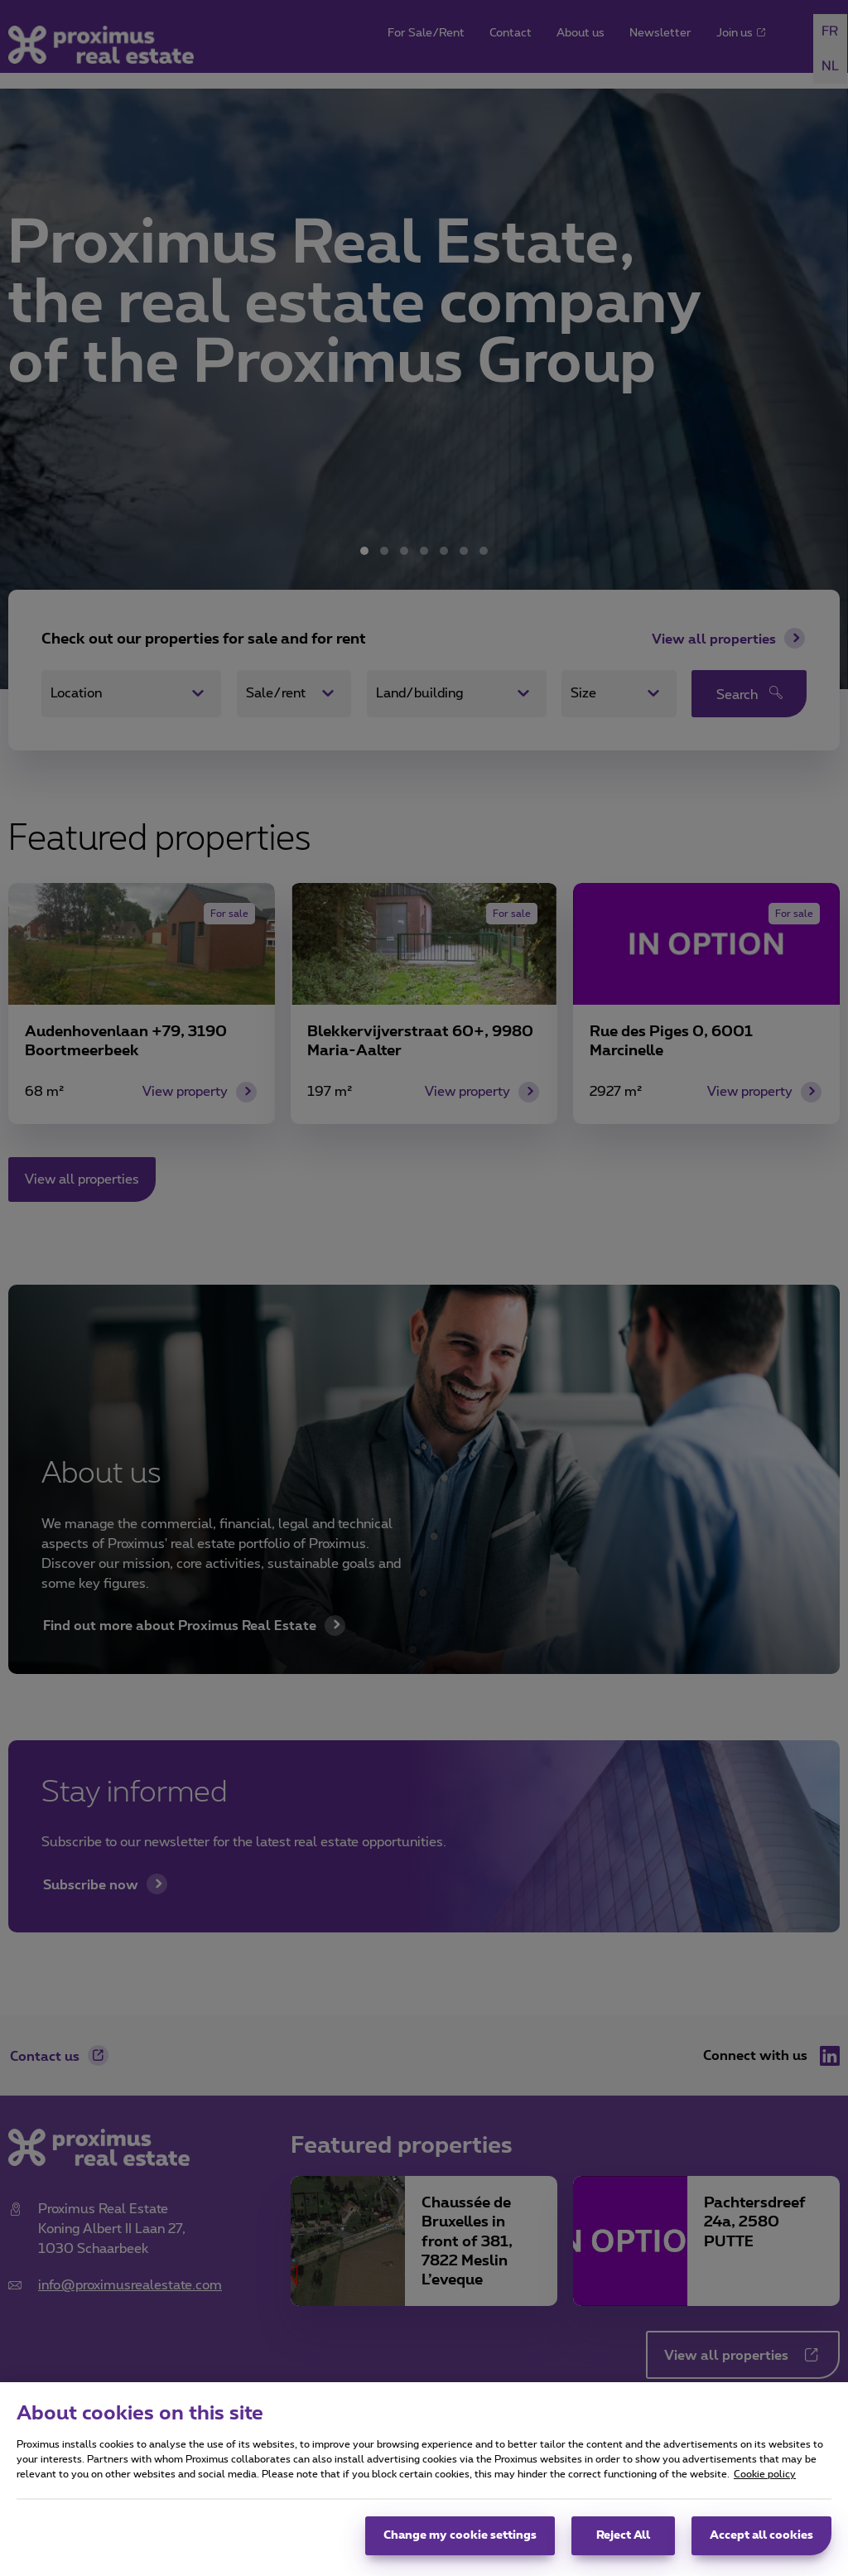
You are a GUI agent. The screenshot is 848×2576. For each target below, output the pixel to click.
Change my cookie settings (460, 2535)
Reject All (623, 2535)
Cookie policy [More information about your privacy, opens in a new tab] (765, 2474)
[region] (424, 2479)
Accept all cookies (761, 2535)
